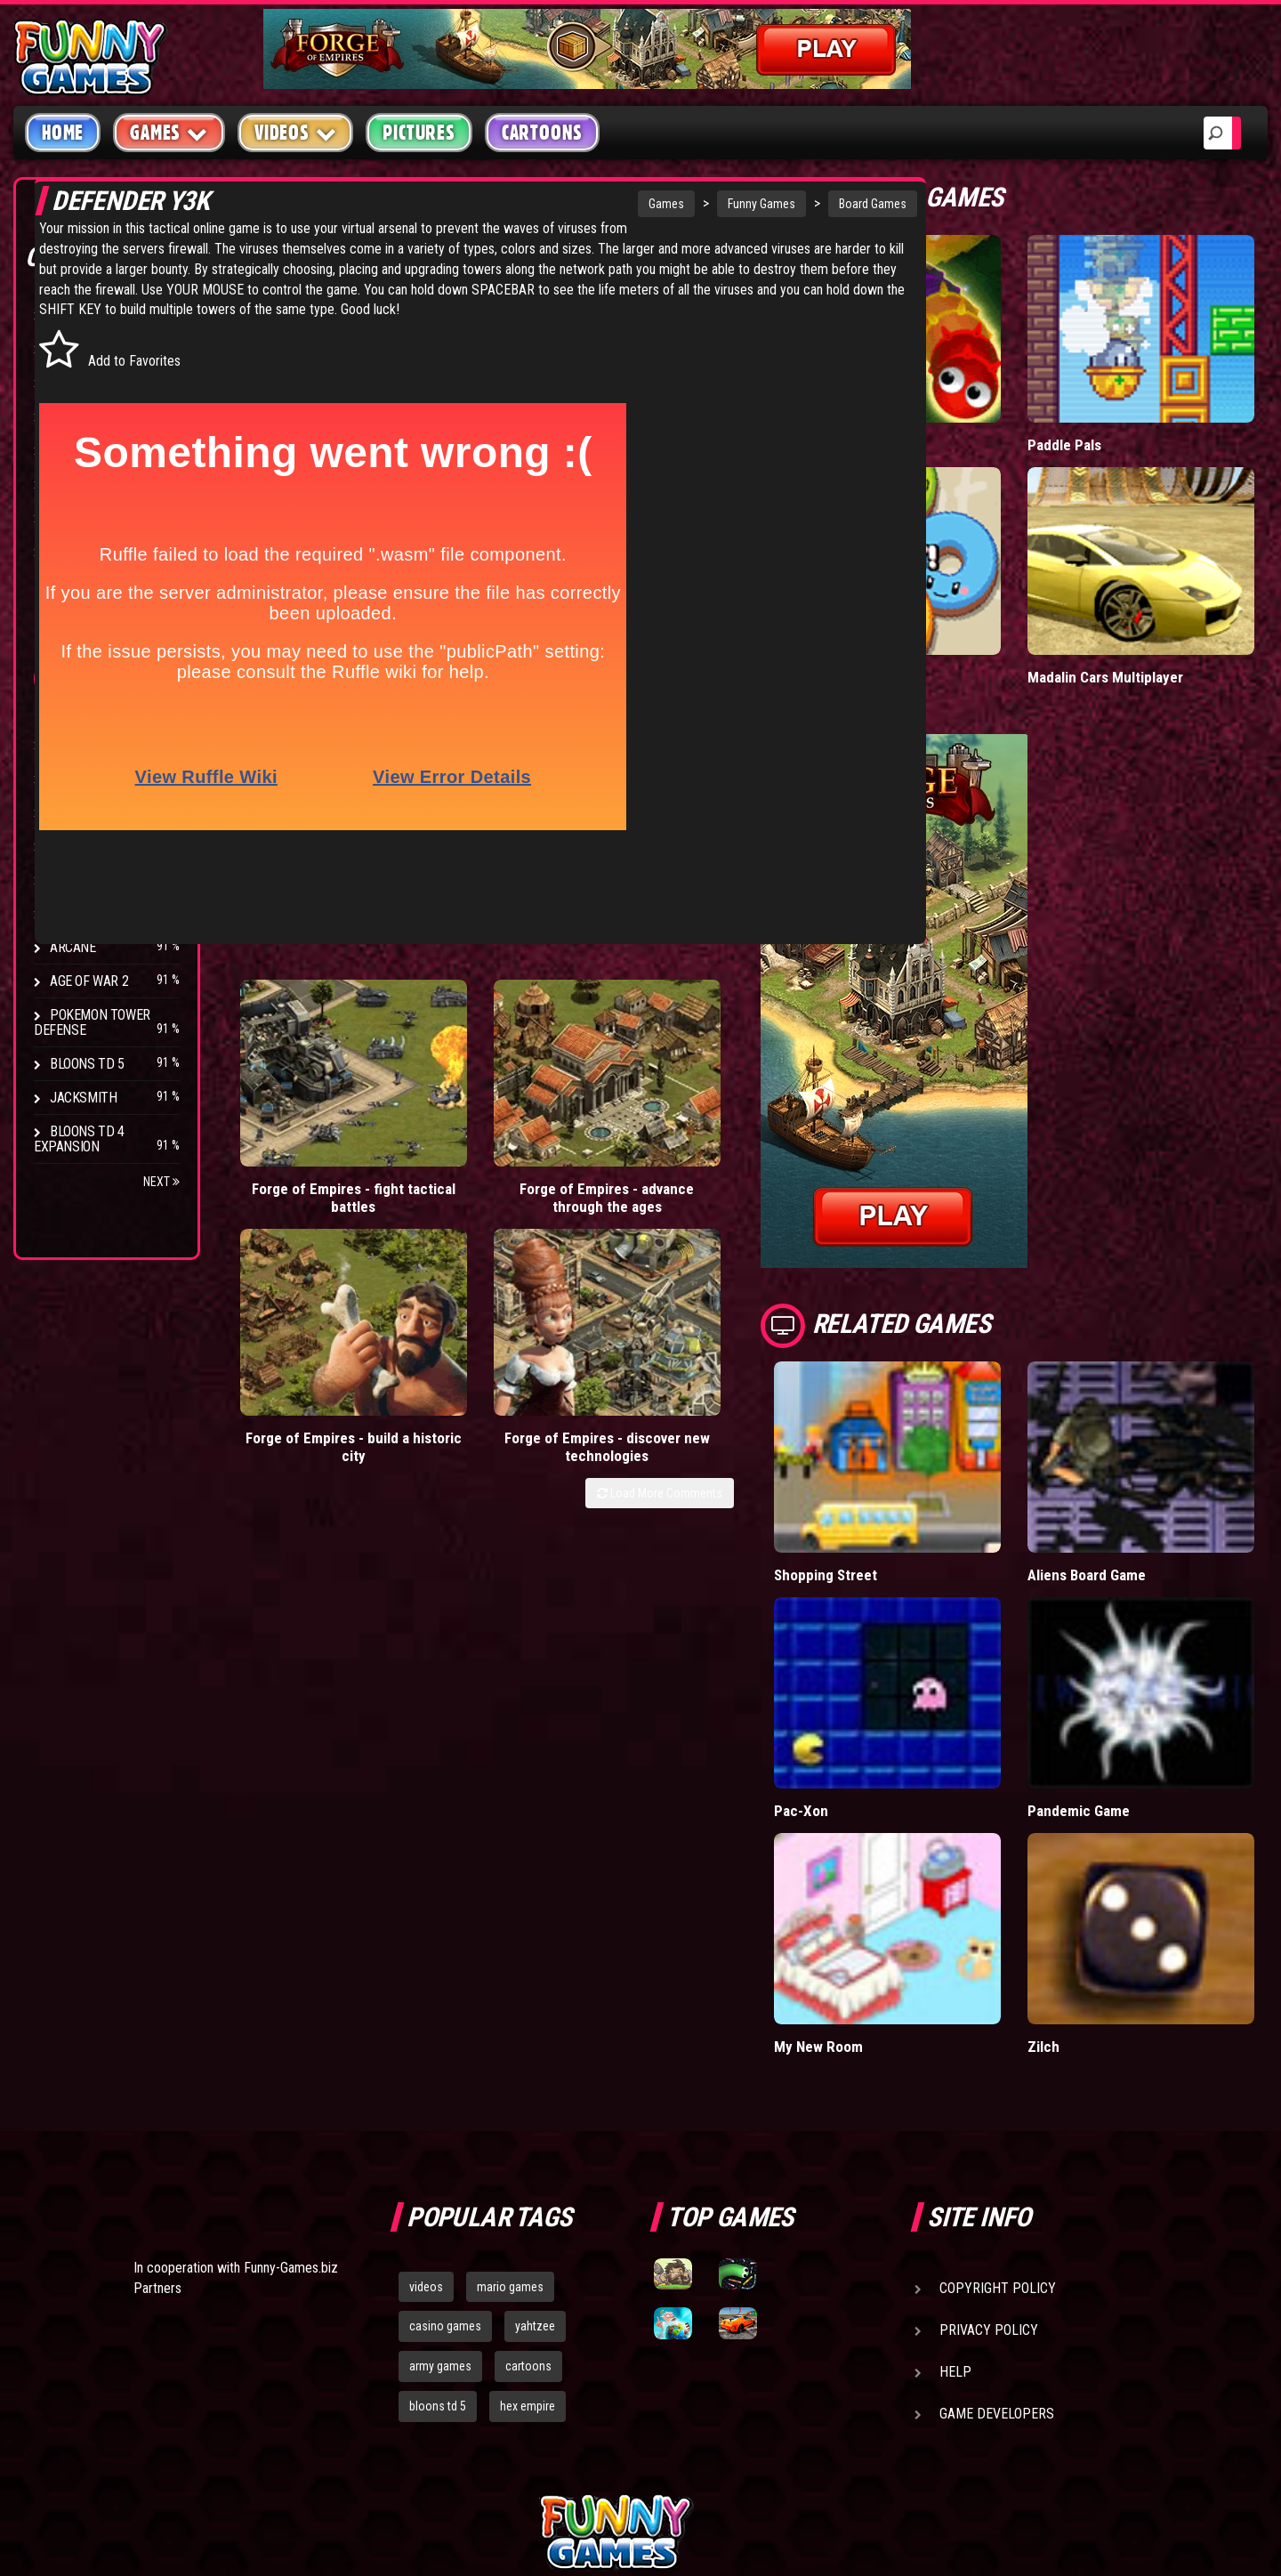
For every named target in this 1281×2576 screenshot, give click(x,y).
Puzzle (72, 348)
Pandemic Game (1123, 1661)
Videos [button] (295, 132)
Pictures (419, 132)
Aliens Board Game (1132, 1464)
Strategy (79, 517)
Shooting (79, 382)
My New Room (908, 1860)
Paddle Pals (1109, 408)
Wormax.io (896, 408)
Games (563, 204)
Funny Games (658, 204)
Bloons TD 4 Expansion (79, 1139)
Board (69, 551)
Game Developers (996, 2226)
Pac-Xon (890, 1661)
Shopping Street (915, 1464)
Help (955, 2184)
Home (63, 132)
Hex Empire (84, 811)
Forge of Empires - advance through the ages (450, 1091)
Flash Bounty (93, 778)
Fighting (76, 416)
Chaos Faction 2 (100, 879)
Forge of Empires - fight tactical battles (301, 1091)
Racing (71, 449)
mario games (510, 2100)
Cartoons (542, 132)
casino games (445, 2140)
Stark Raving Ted (104, 913)
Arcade (73, 314)
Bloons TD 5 (87, 1063)
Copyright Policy (997, 2101)
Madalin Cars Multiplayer (1150, 603)
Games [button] (169, 132)
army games (440, 2180)
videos (426, 2100)
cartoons (528, 2180)
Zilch (1088, 1860)
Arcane (73, 947)
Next (161, 1182)
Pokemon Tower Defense (92, 1022)
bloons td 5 (437, 2220)
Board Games (769, 204)
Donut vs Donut (912, 603)
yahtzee (535, 2140)
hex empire (527, 2220)
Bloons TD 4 (87, 744)
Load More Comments (748, 1147)
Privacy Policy (988, 2143)
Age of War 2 (89, 981)
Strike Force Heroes (114, 845)
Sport (69, 483)
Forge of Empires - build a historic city (599, 1091)
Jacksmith (83, 1097)
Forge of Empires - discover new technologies (748, 1091)
